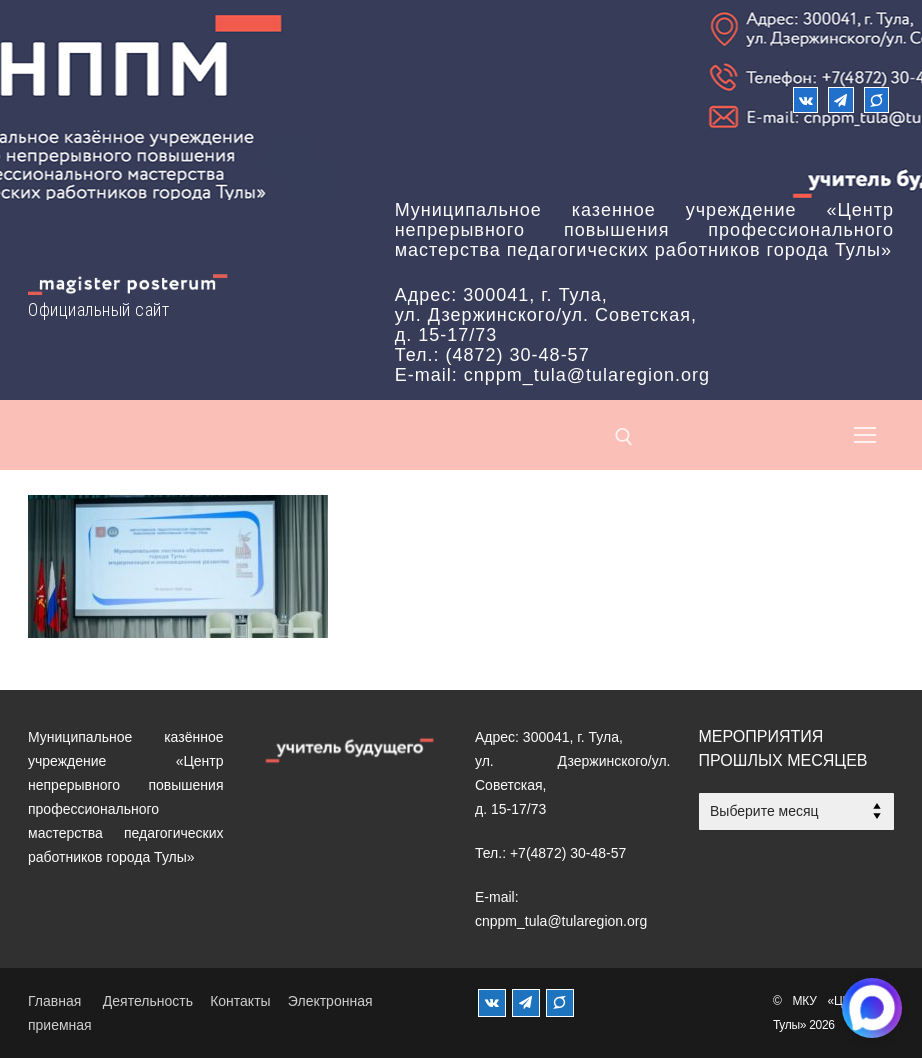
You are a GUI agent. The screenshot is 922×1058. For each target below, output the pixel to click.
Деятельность (148, 1001)
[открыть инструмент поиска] (624, 437)
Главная (54, 1001)
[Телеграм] (840, 99)
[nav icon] (865, 435)
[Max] (876, 99)
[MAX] (560, 1003)
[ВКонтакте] (805, 99)
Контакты (240, 1001)
